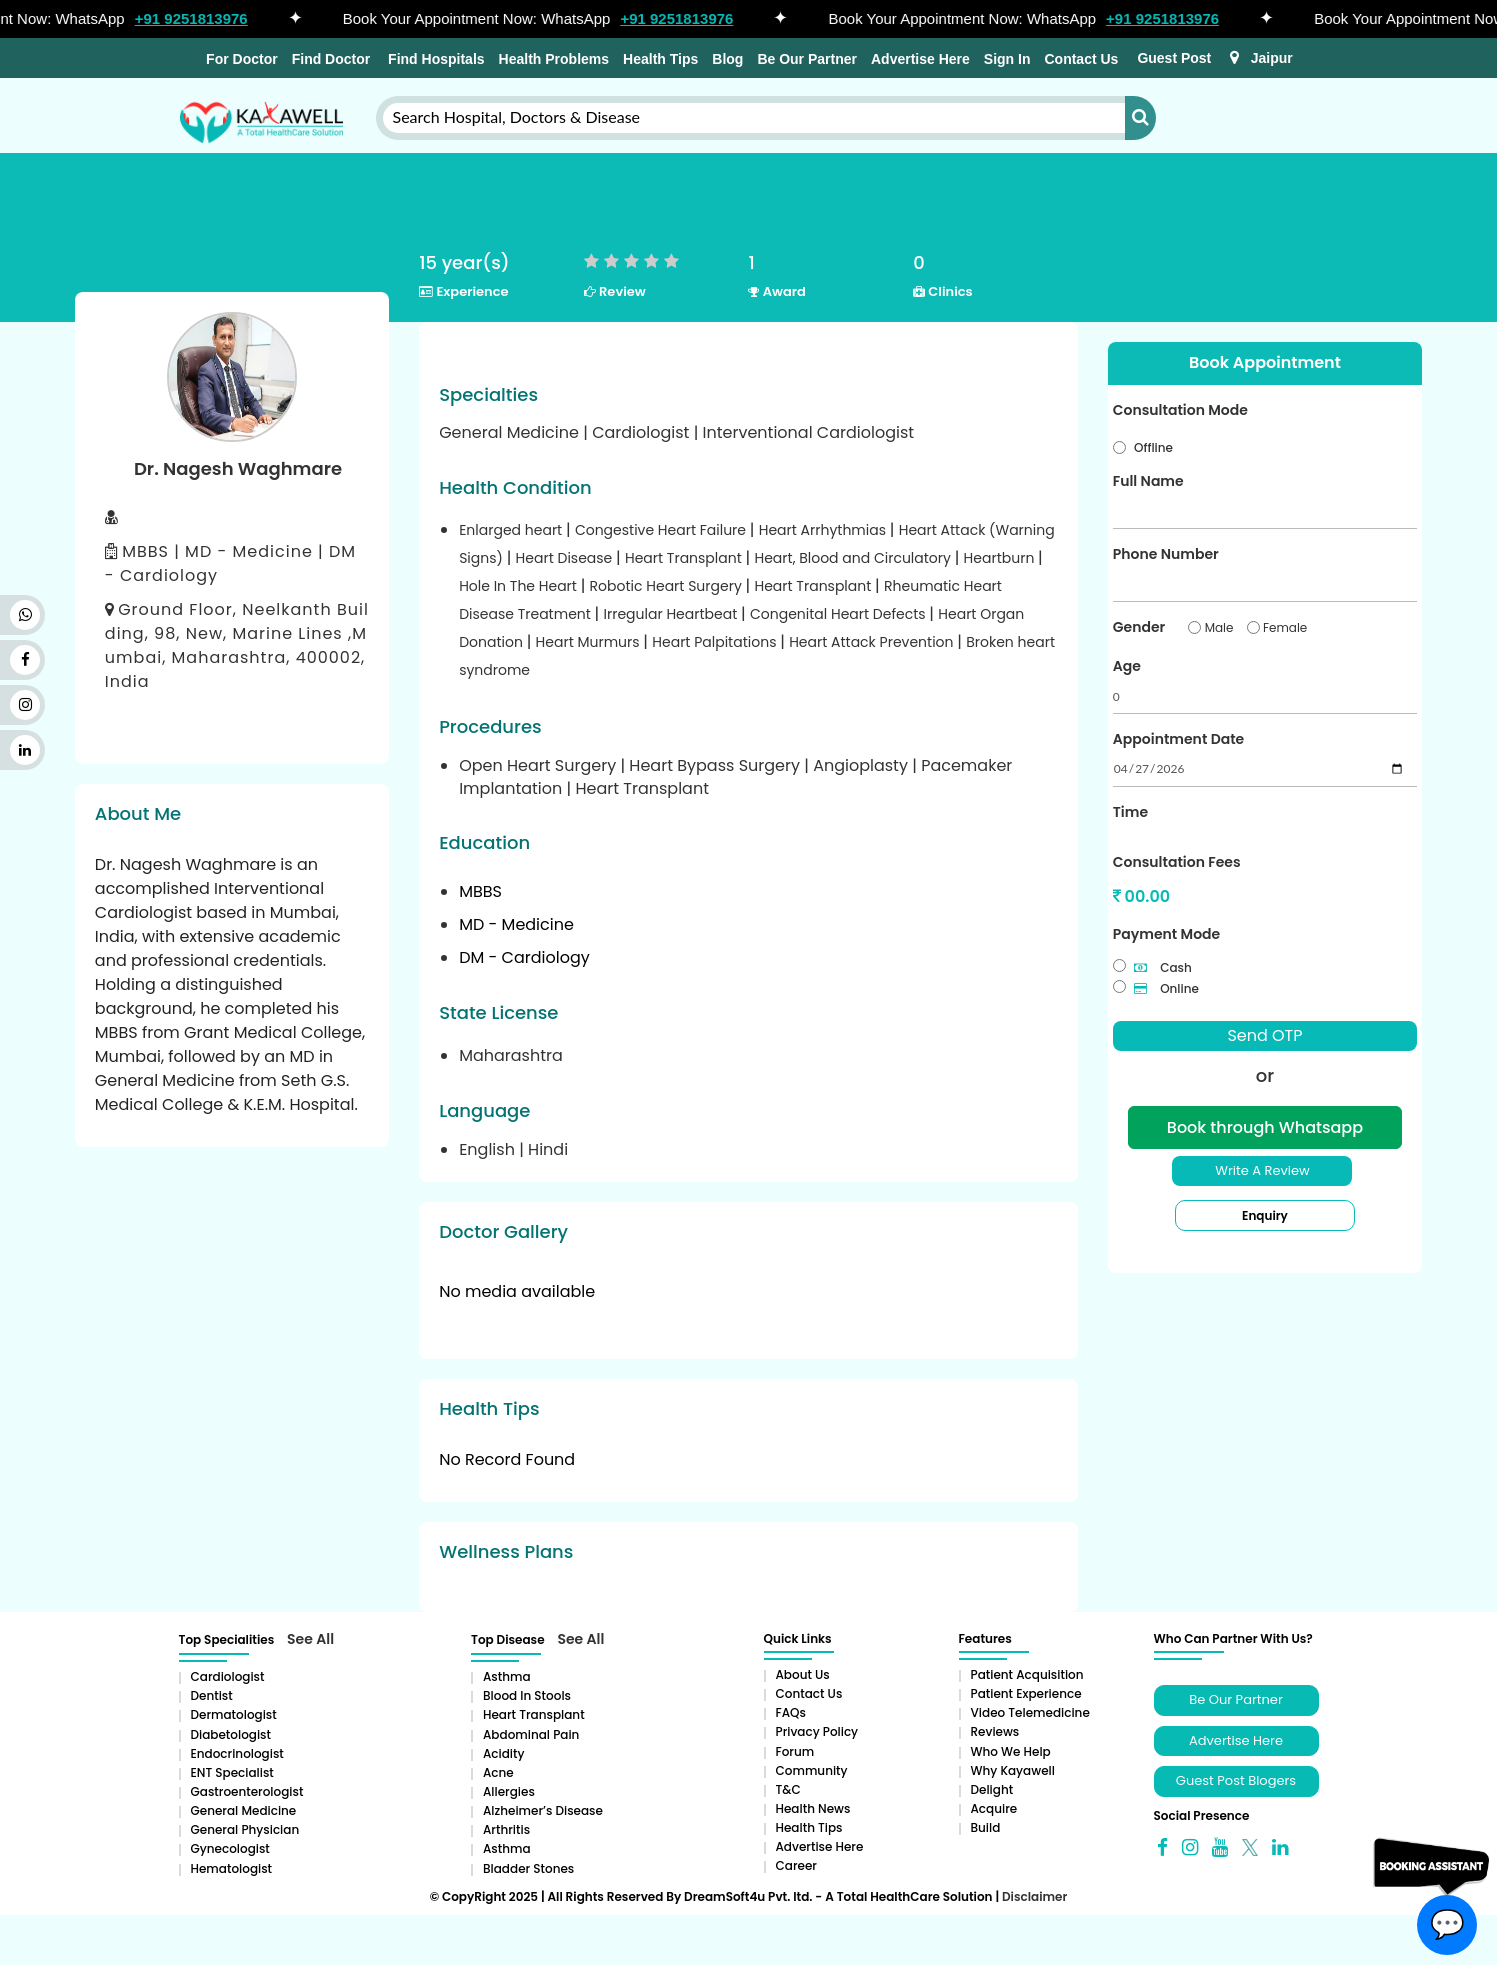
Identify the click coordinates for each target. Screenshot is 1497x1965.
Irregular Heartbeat (672, 614)
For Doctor (239, 59)
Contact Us (1081, 59)
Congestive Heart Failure (662, 530)
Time (1130, 812)
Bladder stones (528, 1868)
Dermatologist (234, 1714)
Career (796, 1865)
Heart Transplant (685, 558)
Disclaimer (1034, 1896)
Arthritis (506, 1829)
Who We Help (1011, 1751)
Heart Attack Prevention (873, 642)
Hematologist (232, 1868)
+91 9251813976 (208, 18)
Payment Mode (1166, 934)
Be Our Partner (807, 59)
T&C (788, 1789)
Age (1127, 666)
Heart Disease (566, 558)
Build (986, 1827)
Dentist (212, 1695)
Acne (498, 1772)
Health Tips (660, 59)
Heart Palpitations (716, 642)
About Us (803, 1674)
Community (812, 1770)
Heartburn (1001, 558)
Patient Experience (1026, 1693)
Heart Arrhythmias (824, 530)
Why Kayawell (1013, 1770)
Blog (727, 59)
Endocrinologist (237, 1753)
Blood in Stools (527, 1695)
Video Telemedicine (1030, 1712)
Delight (992, 1789)
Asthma (507, 1676)
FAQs (791, 1712)
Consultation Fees (1177, 862)
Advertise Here (920, 59)
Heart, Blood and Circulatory (854, 558)
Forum (795, 1751)
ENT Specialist (232, 1772)
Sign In (1007, 59)
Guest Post (1174, 58)
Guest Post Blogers (1236, 1780)
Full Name (1148, 481)
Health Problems (554, 59)
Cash (1163, 967)
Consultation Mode (1180, 410)
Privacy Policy (817, 1731)
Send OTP (1264, 1035)
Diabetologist (231, 1734)
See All (310, 1639)
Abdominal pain (531, 1734)
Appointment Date (1178, 739)
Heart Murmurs (590, 642)
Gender (1139, 627)
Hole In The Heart (520, 586)
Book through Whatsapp (1265, 1127)
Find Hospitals (434, 59)
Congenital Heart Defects (839, 614)
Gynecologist (230, 1848)
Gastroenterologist (247, 1791)
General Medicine (244, 1810)
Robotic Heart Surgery (668, 586)
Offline (1153, 447)
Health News (813, 1808)
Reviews (995, 1731)
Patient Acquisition (1027, 1674)
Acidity (503, 1753)
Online (1166, 988)
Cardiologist (228, 1676)
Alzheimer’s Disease (543, 1810)
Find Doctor (331, 59)
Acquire (994, 1808)
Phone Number (1166, 554)
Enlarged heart (512, 530)
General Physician (245, 1829)
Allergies (509, 1791)
